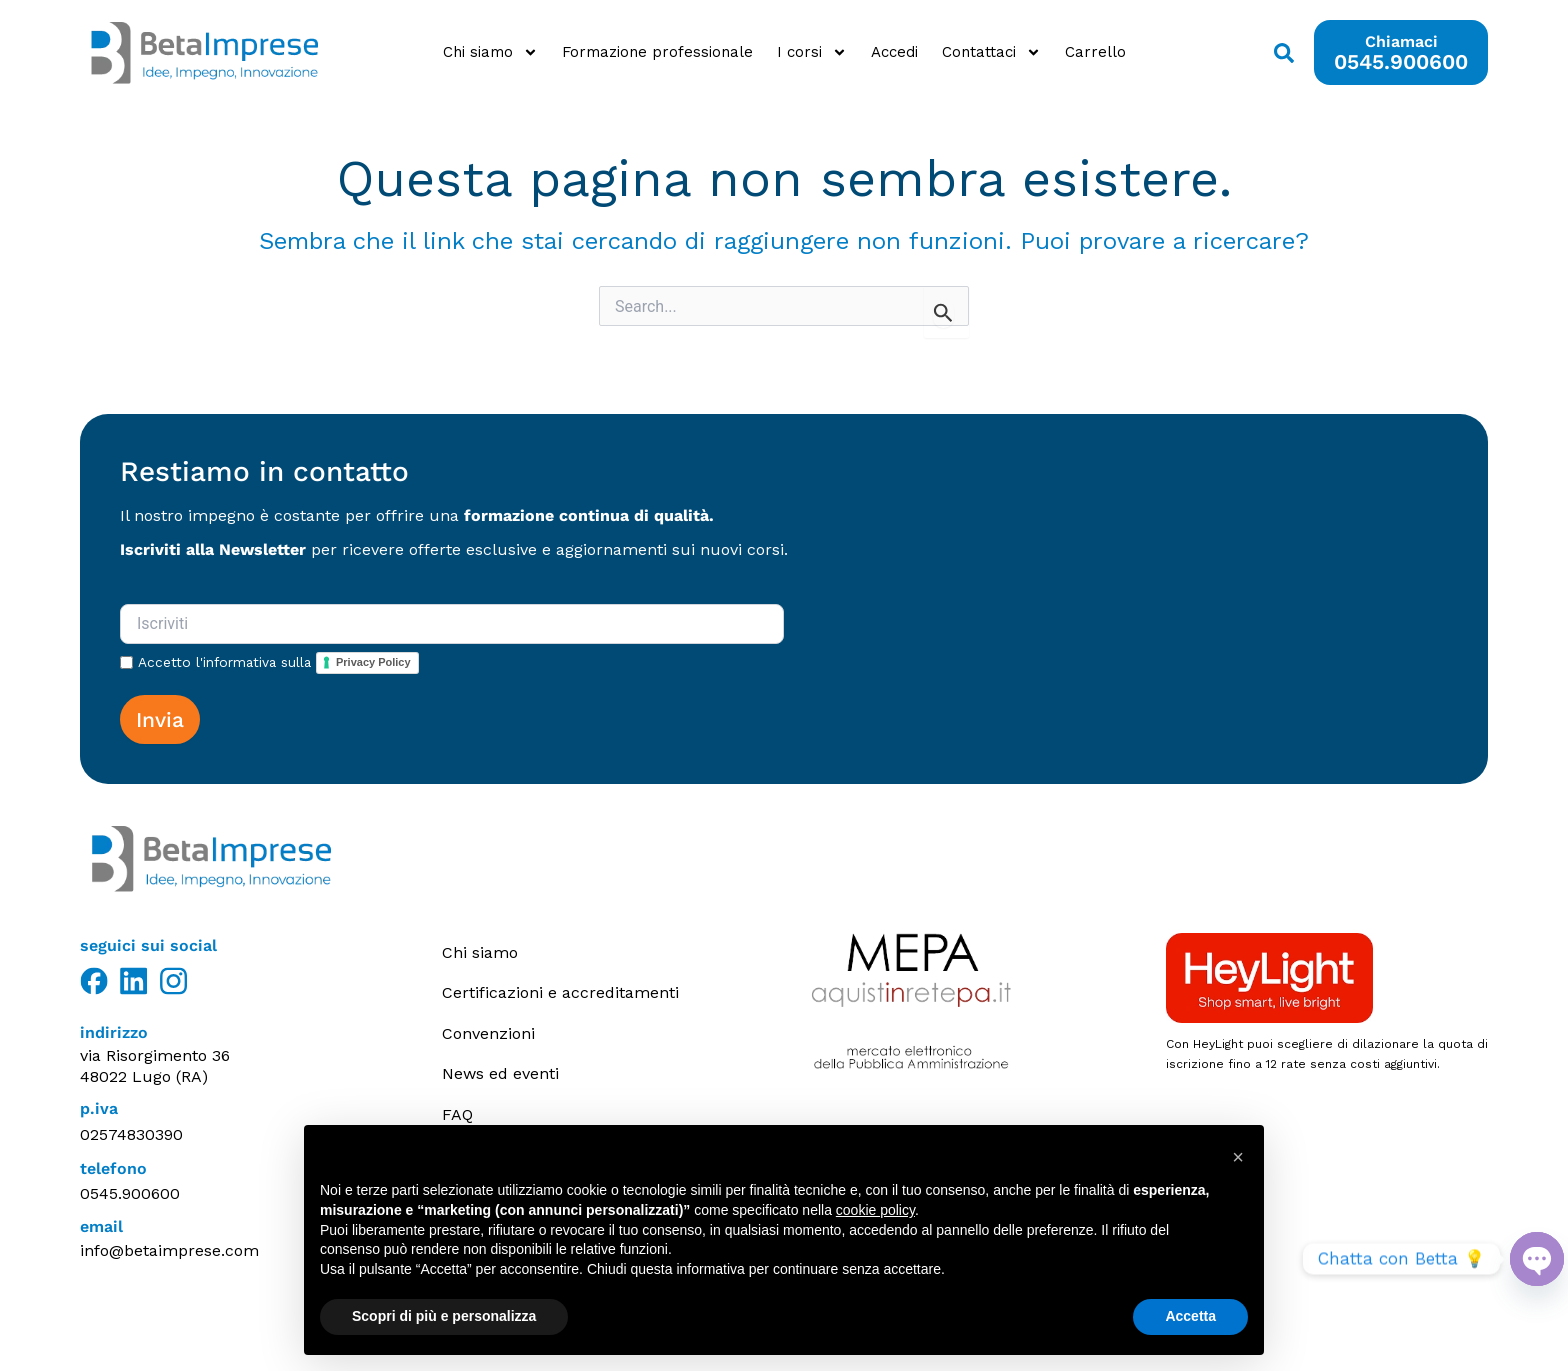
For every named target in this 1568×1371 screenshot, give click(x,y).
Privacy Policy (373, 662)
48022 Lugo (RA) (144, 1076)
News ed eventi (500, 1072)
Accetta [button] (1190, 1316)
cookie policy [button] (875, 1210)
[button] (1238, 1157)
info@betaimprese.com (169, 1250)
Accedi (894, 52)
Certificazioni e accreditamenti (560, 992)
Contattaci (991, 52)
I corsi (812, 52)
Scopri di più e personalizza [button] (444, 1316)
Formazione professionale (657, 52)
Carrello (1095, 52)
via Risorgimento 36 (155, 1055)
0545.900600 (130, 1193)
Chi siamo (490, 52)
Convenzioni (488, 1032)
